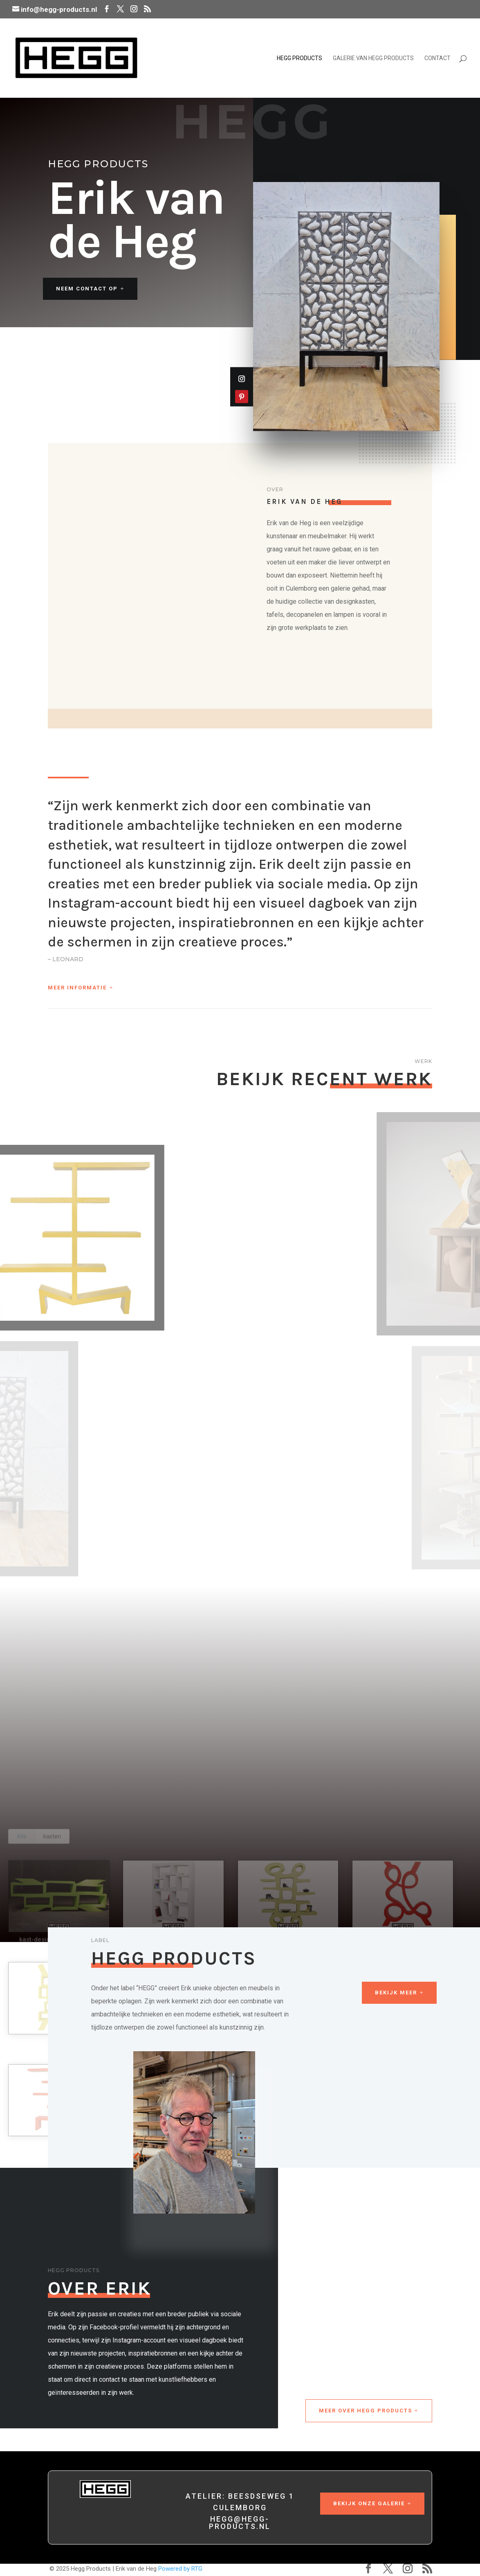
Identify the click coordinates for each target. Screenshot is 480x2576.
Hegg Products (299, 58)
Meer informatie (77, 988)
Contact (437, 58)
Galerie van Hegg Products (373, 58)
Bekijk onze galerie (369, 2503)
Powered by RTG (180, 2568)
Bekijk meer (396, 1992)
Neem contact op (87, 288)
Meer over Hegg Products (365, 2410)
